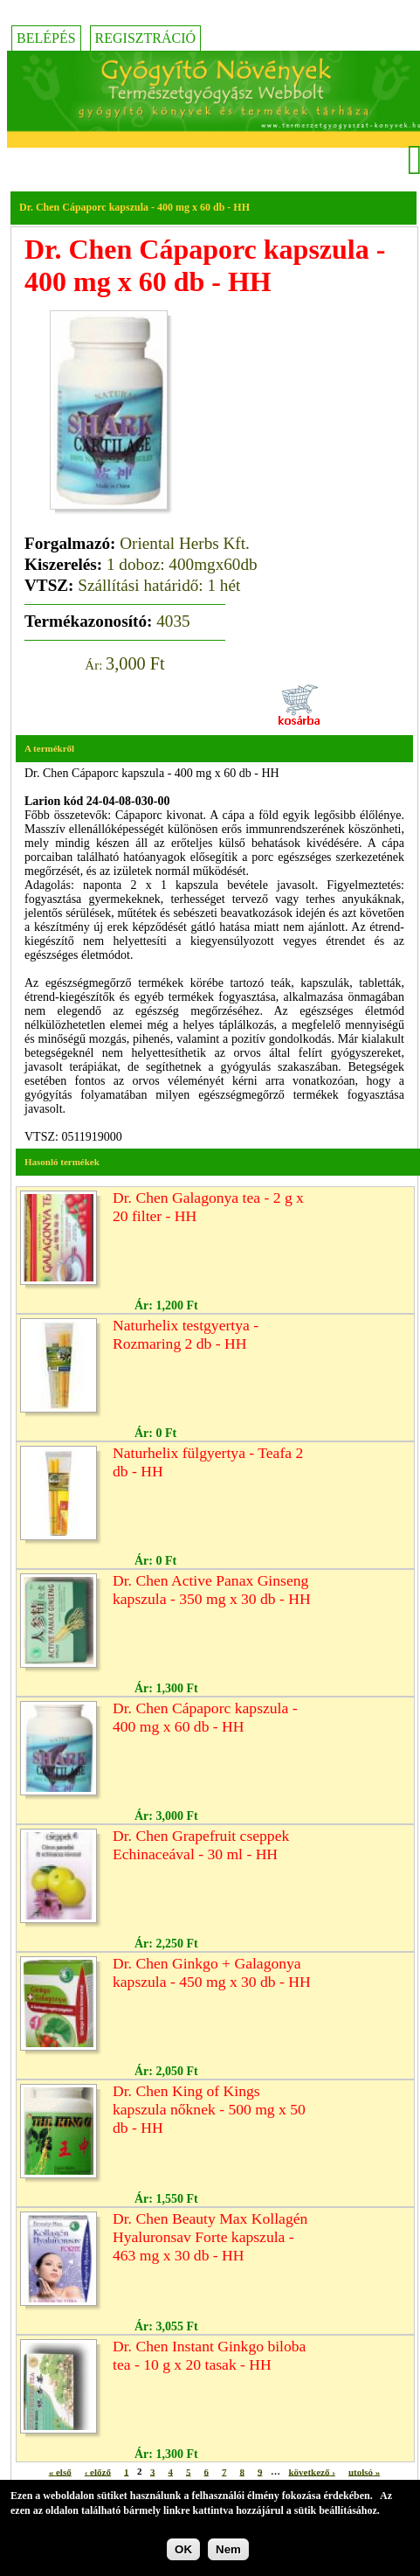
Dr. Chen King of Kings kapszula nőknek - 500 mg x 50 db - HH (209, 2109)
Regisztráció (145, 38)
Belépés (46, 38)
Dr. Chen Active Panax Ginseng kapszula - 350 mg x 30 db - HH (212, 1589)
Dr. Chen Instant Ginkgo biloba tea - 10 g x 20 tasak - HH (209, 2355)
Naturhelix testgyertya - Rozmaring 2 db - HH (185, 1334)
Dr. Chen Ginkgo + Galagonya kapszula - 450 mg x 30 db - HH (212, 1972)
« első (60, 2471)
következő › (311, 2471)
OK (183, 2549)
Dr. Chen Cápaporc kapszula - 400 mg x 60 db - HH (205, 1717)
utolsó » (364, 2471)
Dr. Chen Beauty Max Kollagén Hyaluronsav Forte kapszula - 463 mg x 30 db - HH (210, 2237)
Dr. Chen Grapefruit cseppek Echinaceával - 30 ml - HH (201, 1845)
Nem (228, 2549)
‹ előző (98, 2471)
